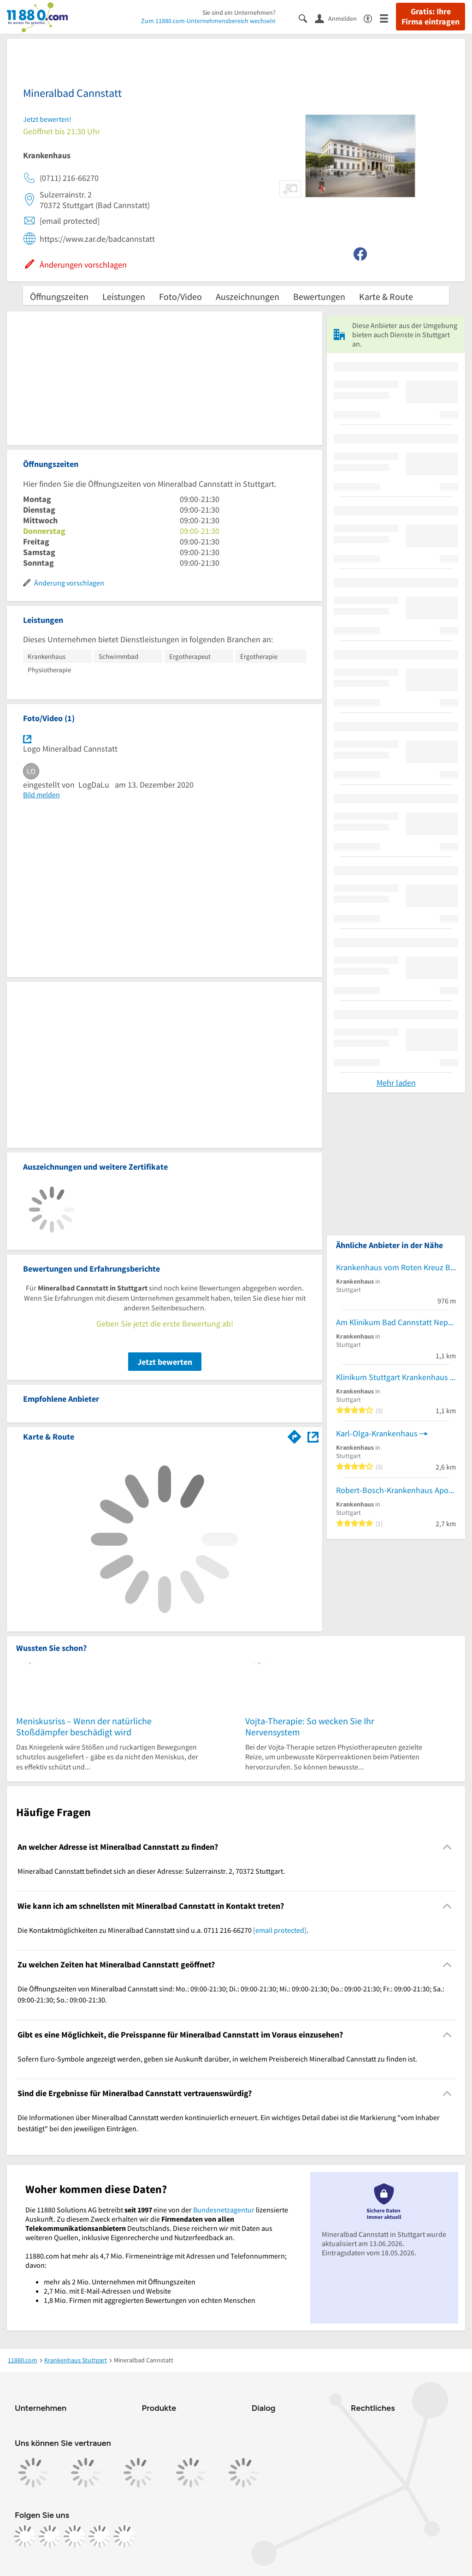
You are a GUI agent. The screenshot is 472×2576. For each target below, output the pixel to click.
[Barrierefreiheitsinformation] (372, 18)
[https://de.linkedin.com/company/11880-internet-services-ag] (99, 2536)
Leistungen (123, 296)
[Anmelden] (339, 18)
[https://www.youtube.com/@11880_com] (124, 2536)
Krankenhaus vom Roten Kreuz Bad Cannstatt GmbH (396, 1267)
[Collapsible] (447, 1847)
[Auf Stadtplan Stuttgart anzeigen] (313, 1436)
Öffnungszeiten (59, 296)
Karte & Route (386, 296)
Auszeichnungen (247, 296)
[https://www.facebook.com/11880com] (25, 2536)
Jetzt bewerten (164, 1362)
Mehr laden (396, 1082)
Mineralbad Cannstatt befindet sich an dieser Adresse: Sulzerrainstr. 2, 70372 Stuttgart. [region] (151, 1871)
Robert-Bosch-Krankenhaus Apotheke (396, 1490)
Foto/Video (180, 296)
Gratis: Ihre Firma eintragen (430, 16)
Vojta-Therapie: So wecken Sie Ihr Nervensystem (309, 1726)
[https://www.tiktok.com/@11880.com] (75, 2536)
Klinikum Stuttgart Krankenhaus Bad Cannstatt (396, 1377)
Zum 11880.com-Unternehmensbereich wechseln (208, 21)
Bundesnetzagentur (223, 2209)
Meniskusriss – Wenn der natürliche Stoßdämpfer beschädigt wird (84, 1726)
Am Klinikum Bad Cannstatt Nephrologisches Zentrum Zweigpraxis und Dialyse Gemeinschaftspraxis (396, 1322)
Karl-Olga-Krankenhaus (377, 1433)
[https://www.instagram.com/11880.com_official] (50, 2536)
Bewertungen (319, 296)
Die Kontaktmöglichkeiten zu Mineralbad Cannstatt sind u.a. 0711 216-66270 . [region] (163, 1930)
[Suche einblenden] (307, 18)
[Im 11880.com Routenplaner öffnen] (294, 1435)
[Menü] (388, 18)
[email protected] (280, 1930)
